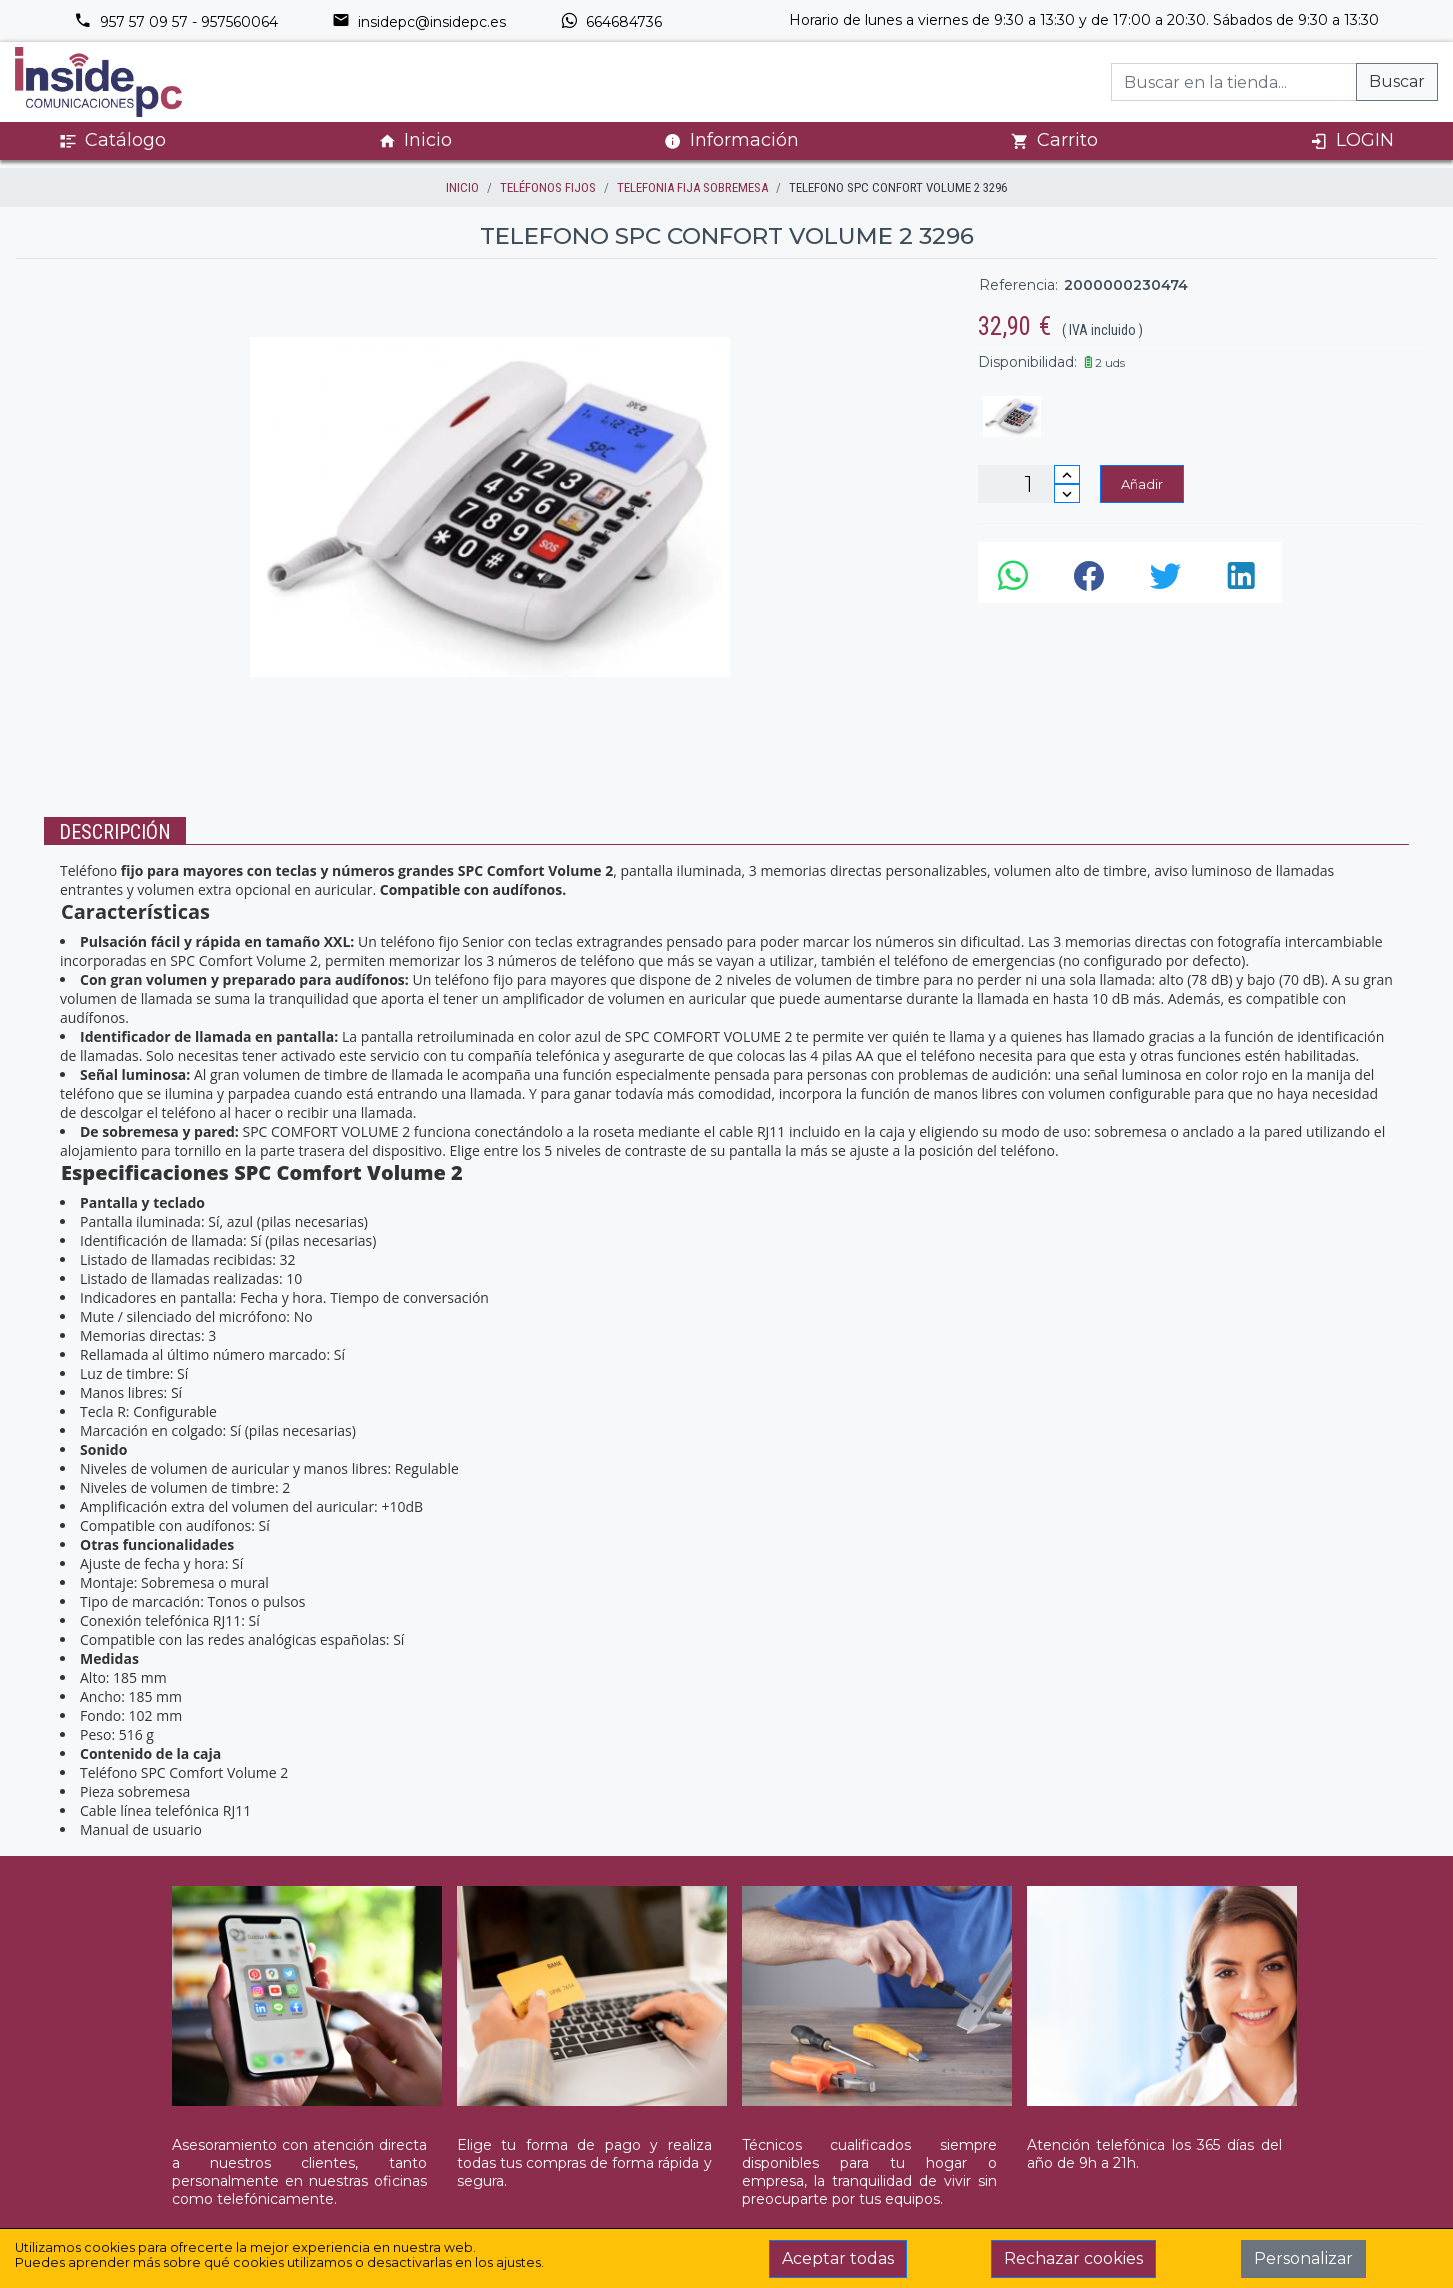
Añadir (1142, 484)
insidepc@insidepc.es (419, 22)
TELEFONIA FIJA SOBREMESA (692, 187)
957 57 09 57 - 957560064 (176, 22)
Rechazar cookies (1073, 2258)
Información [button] (731, 140)
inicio (462, 187)
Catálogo (112, 140)
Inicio (415, 140)
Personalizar (1303, 2258)
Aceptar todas (838, 2258)
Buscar (1397, 81)
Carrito (1054, 140)
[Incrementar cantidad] (1067, 474)
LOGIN (1352, 140)
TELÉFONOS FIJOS (548, 187)
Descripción (115, 832)
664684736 (611, 22)
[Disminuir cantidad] (1067, 493)
